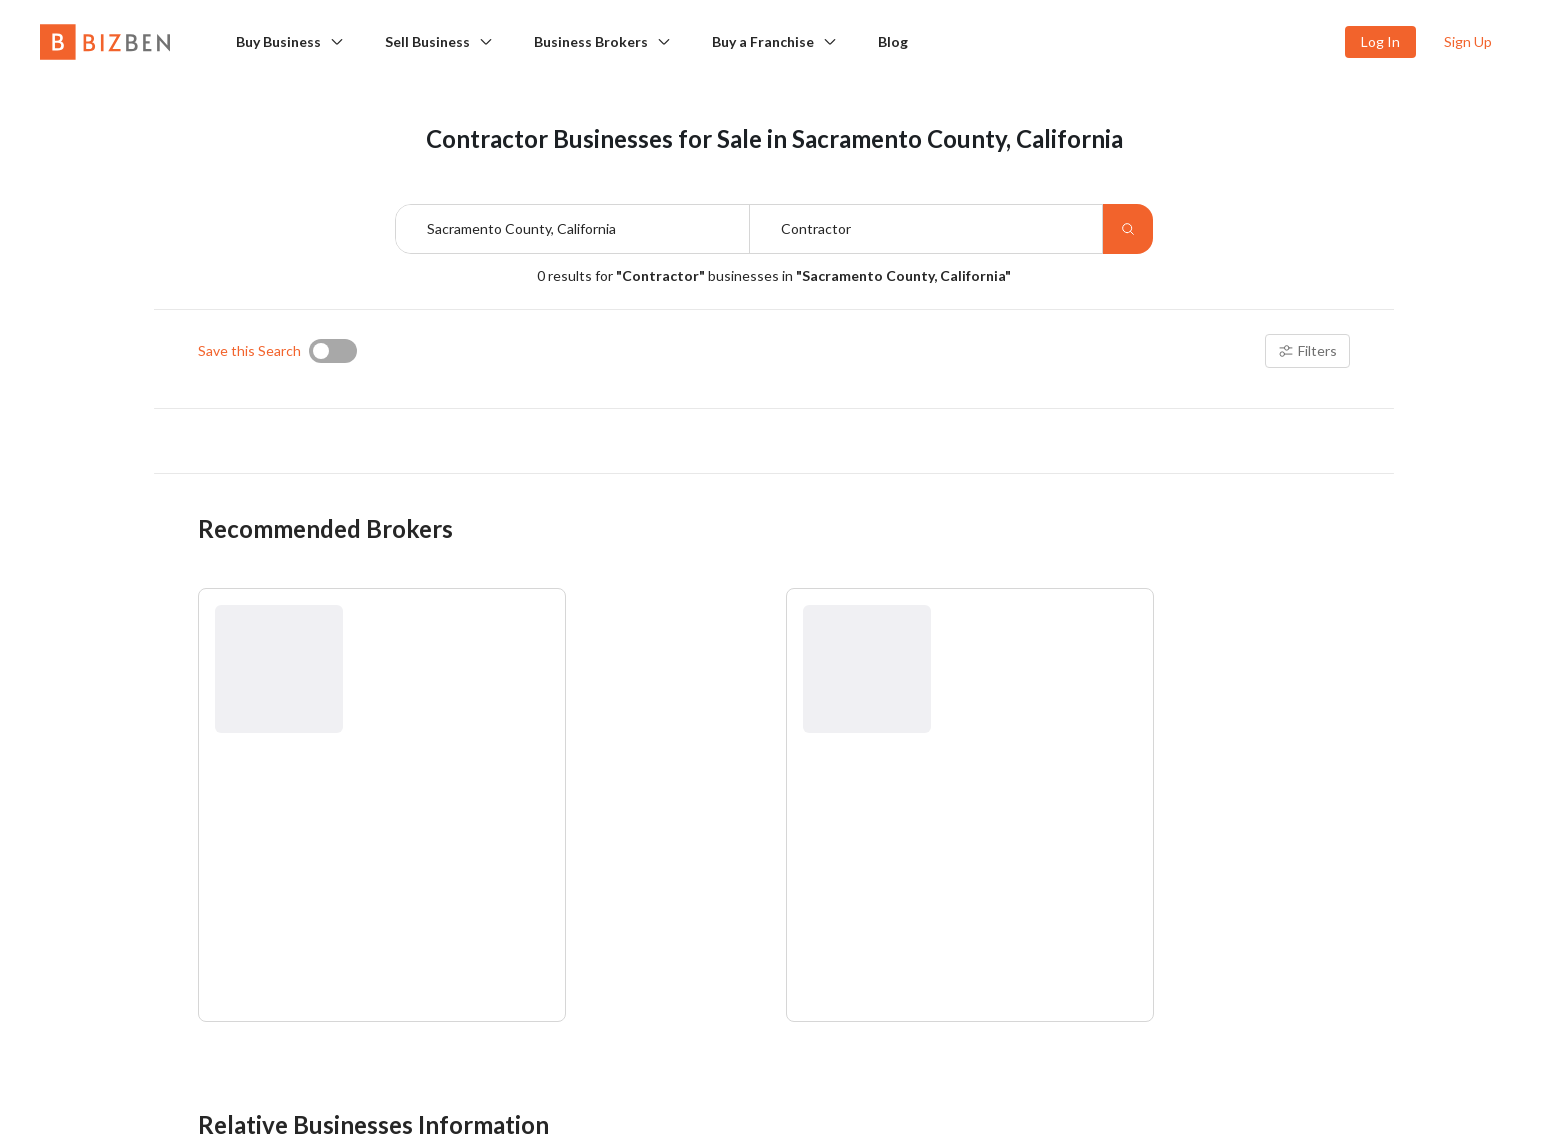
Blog (893, 41)
